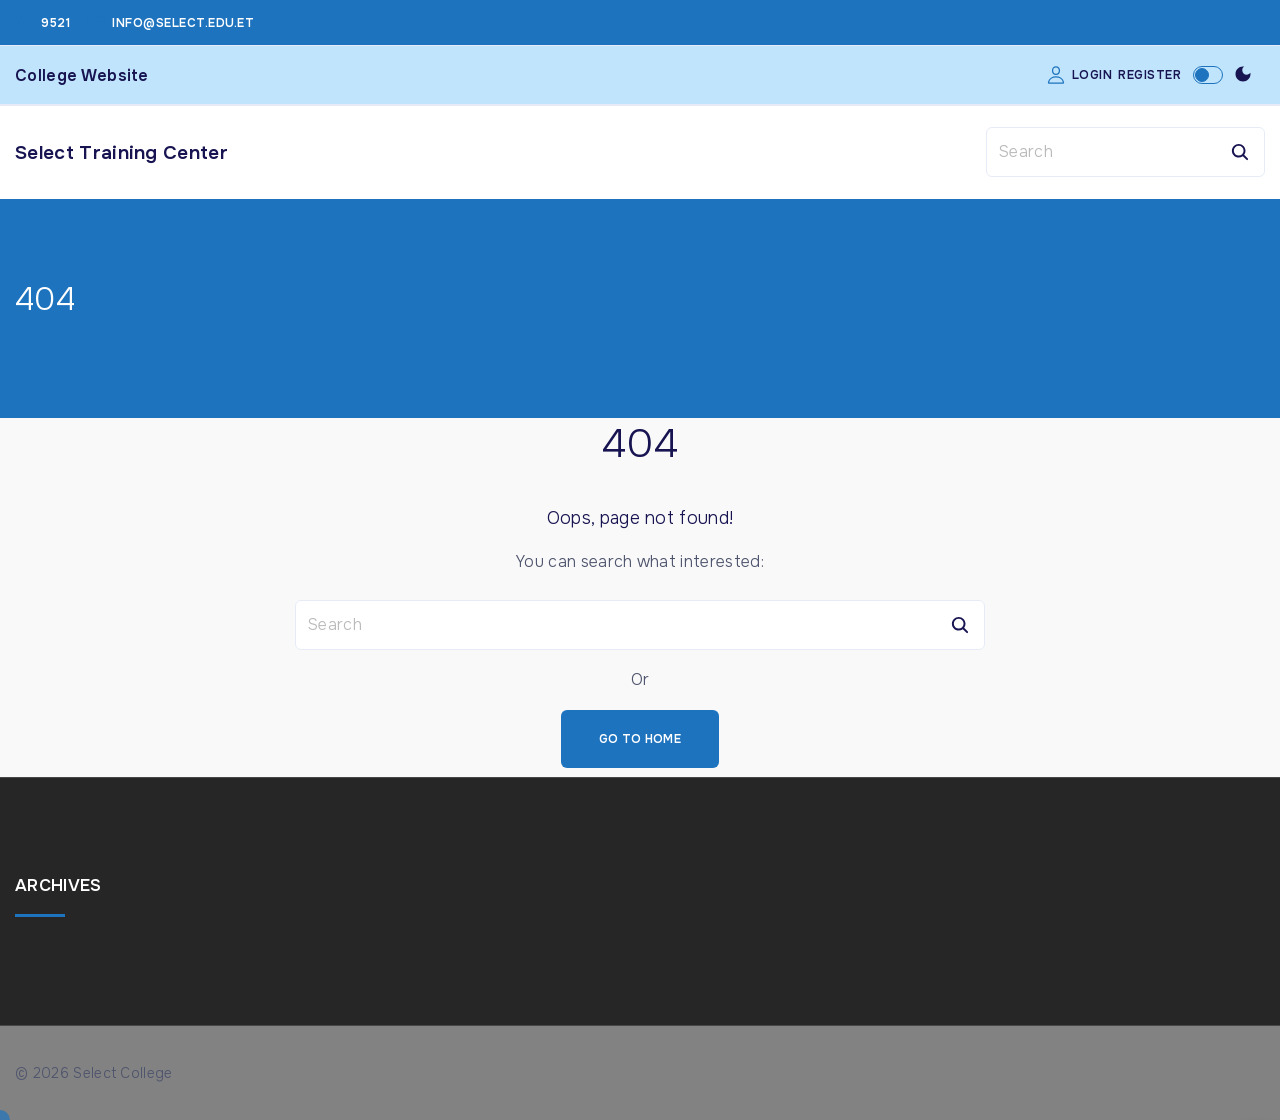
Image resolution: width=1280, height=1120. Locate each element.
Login (1092, 75)
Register (1149, 75)
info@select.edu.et (183, 23)
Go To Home (640, 739)
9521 (55, 23)
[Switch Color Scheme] (1243, 75)
